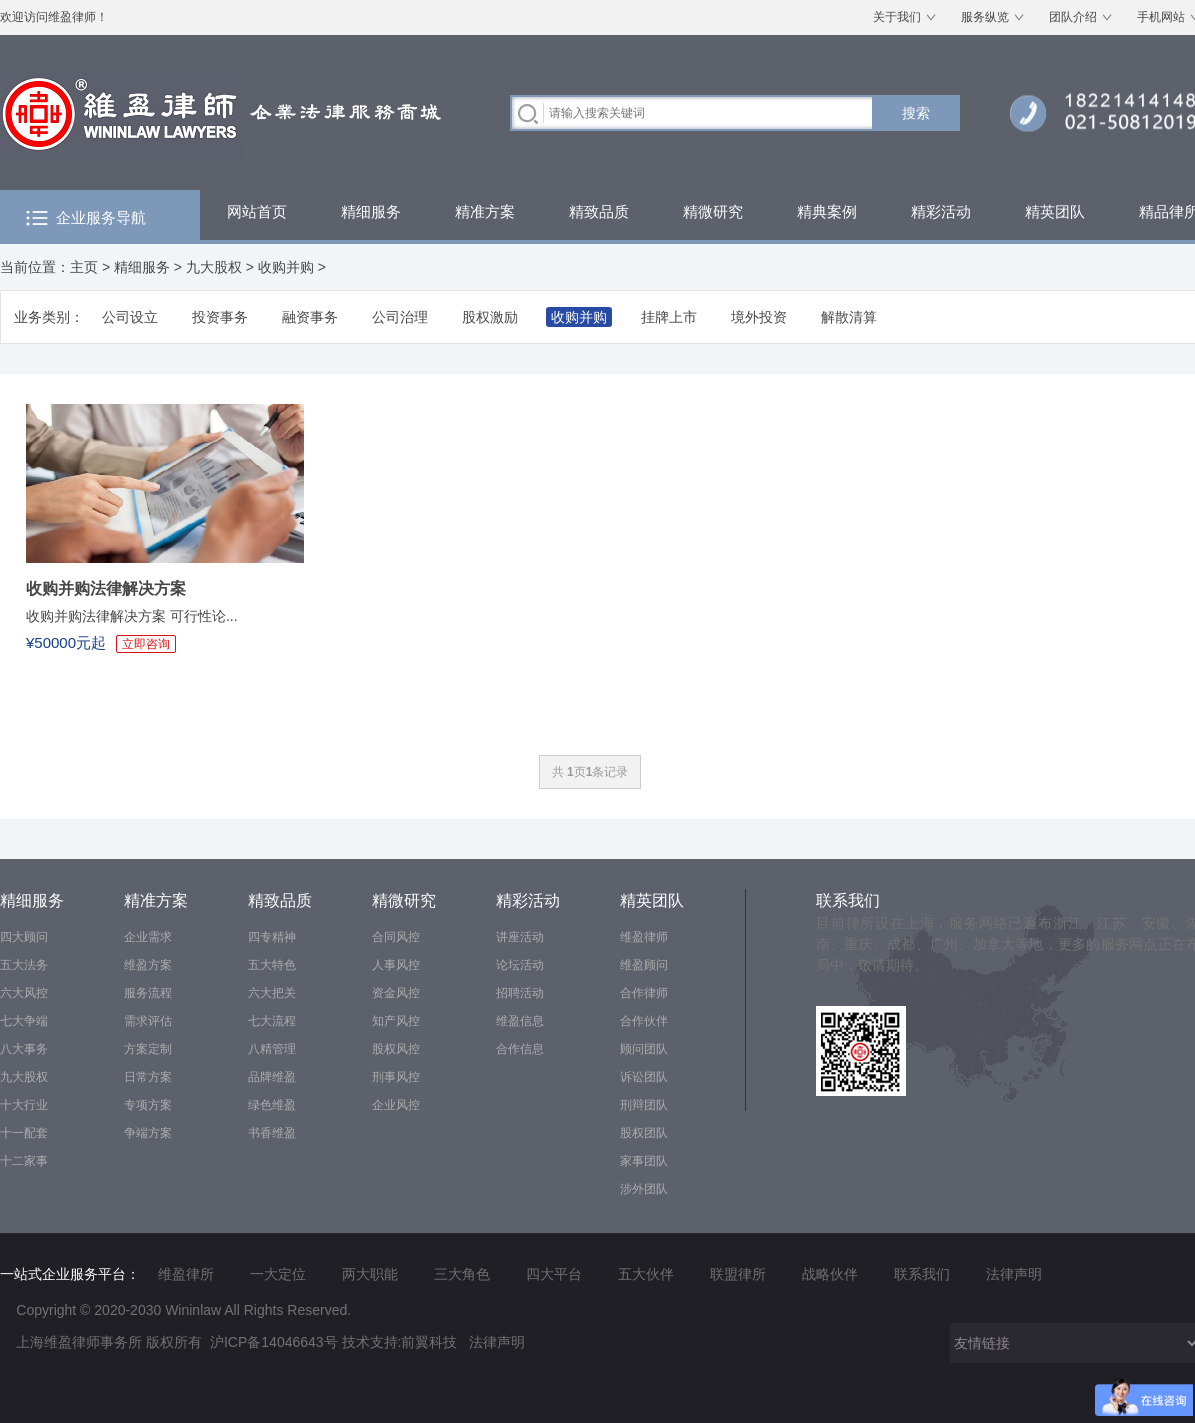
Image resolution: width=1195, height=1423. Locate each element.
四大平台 (554, 1274)
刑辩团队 (644, 1105)
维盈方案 (148, 965)
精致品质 (599, 211)
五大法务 (24, 965)
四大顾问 (24, 937)
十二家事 (24, 1161)
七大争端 (24, 1021)
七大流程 (272, 1021)
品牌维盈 (272, 1077)
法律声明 (1014, 1274)
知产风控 (396, 1021)
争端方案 (148, 1133)
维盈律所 (186, 1274)
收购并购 (286, 267)
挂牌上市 (669, 317)
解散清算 (849, 317)
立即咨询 (146, 644)
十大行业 (24, 1105)
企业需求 (148, 937)
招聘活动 (520, 993)
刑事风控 (396, 1077)
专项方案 (148, 1105)
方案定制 (148, 1049)
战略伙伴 (830, 1274)
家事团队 (644, 1161)
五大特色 (272, 965)
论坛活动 (520, 965)
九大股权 (214, 267)
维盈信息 (520, 1021)
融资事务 (310, 317)
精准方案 (485, 211)
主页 (84, 267)
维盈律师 (644, 937)
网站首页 (257, 211)
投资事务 (220, 317)
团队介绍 (1073, 17)
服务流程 (148, 993)
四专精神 (272, 937)
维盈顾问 (644, 965)
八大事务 (24, 1049)
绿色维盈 (272, 1105)
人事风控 (396, 965)
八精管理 (272, 1049)
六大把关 (272, 993)
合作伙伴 (644, 1021)
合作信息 (520, 1049)
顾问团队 (644, 1049)
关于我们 (897, 17)
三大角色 (462, 1274)
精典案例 (827, 211)
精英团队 (1055, 211)
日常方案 (148, 1077)
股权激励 (490, 317)
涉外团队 (644, 1189)
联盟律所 (738, 1274)
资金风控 (396, 993)
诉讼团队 (644, 1077)
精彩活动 (941, 211)
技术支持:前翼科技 (400, 1342)
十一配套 (24, 1133)
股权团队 (644, 1133)
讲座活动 (520, 937)
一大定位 (278, 1274)
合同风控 (396, 937)
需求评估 (148, 1021)
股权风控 (396, 1049)
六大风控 (24, 993)
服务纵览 (985, 17)
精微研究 (713, 211)
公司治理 (400, 317)
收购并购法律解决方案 (106, 588)
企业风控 (396, 1105)
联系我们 (848, 900)
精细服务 (371, 211)
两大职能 (370, 1274)
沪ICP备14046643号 (274, 1342)
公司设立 (130, 317)
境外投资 (759, 317)
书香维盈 (272, 1133)
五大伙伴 (646, 1274)
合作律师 (644, 993)
